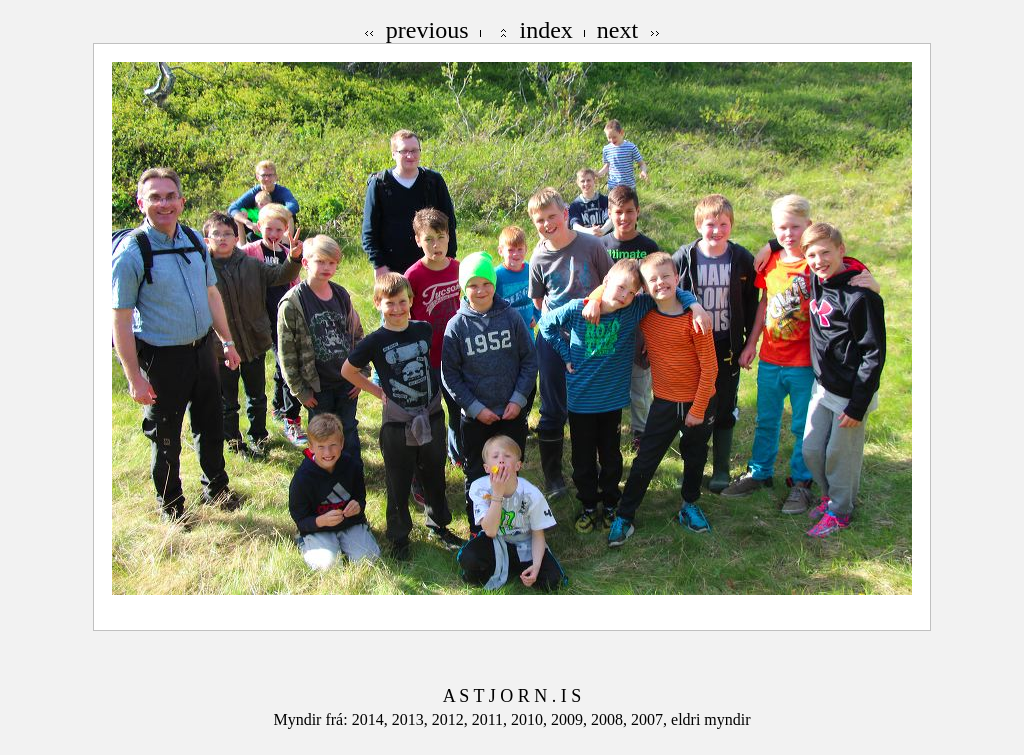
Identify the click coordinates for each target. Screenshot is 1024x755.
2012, (452, 719)
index (546, 30)
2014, (372, 719)
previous (427, 30)
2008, (611, 719)
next (617, 30)
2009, (571, 719)
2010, (531, 719)
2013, (412, 719)
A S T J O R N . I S (512, 696)
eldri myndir (711, 719)
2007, (651, 719)
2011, (491, 719)
